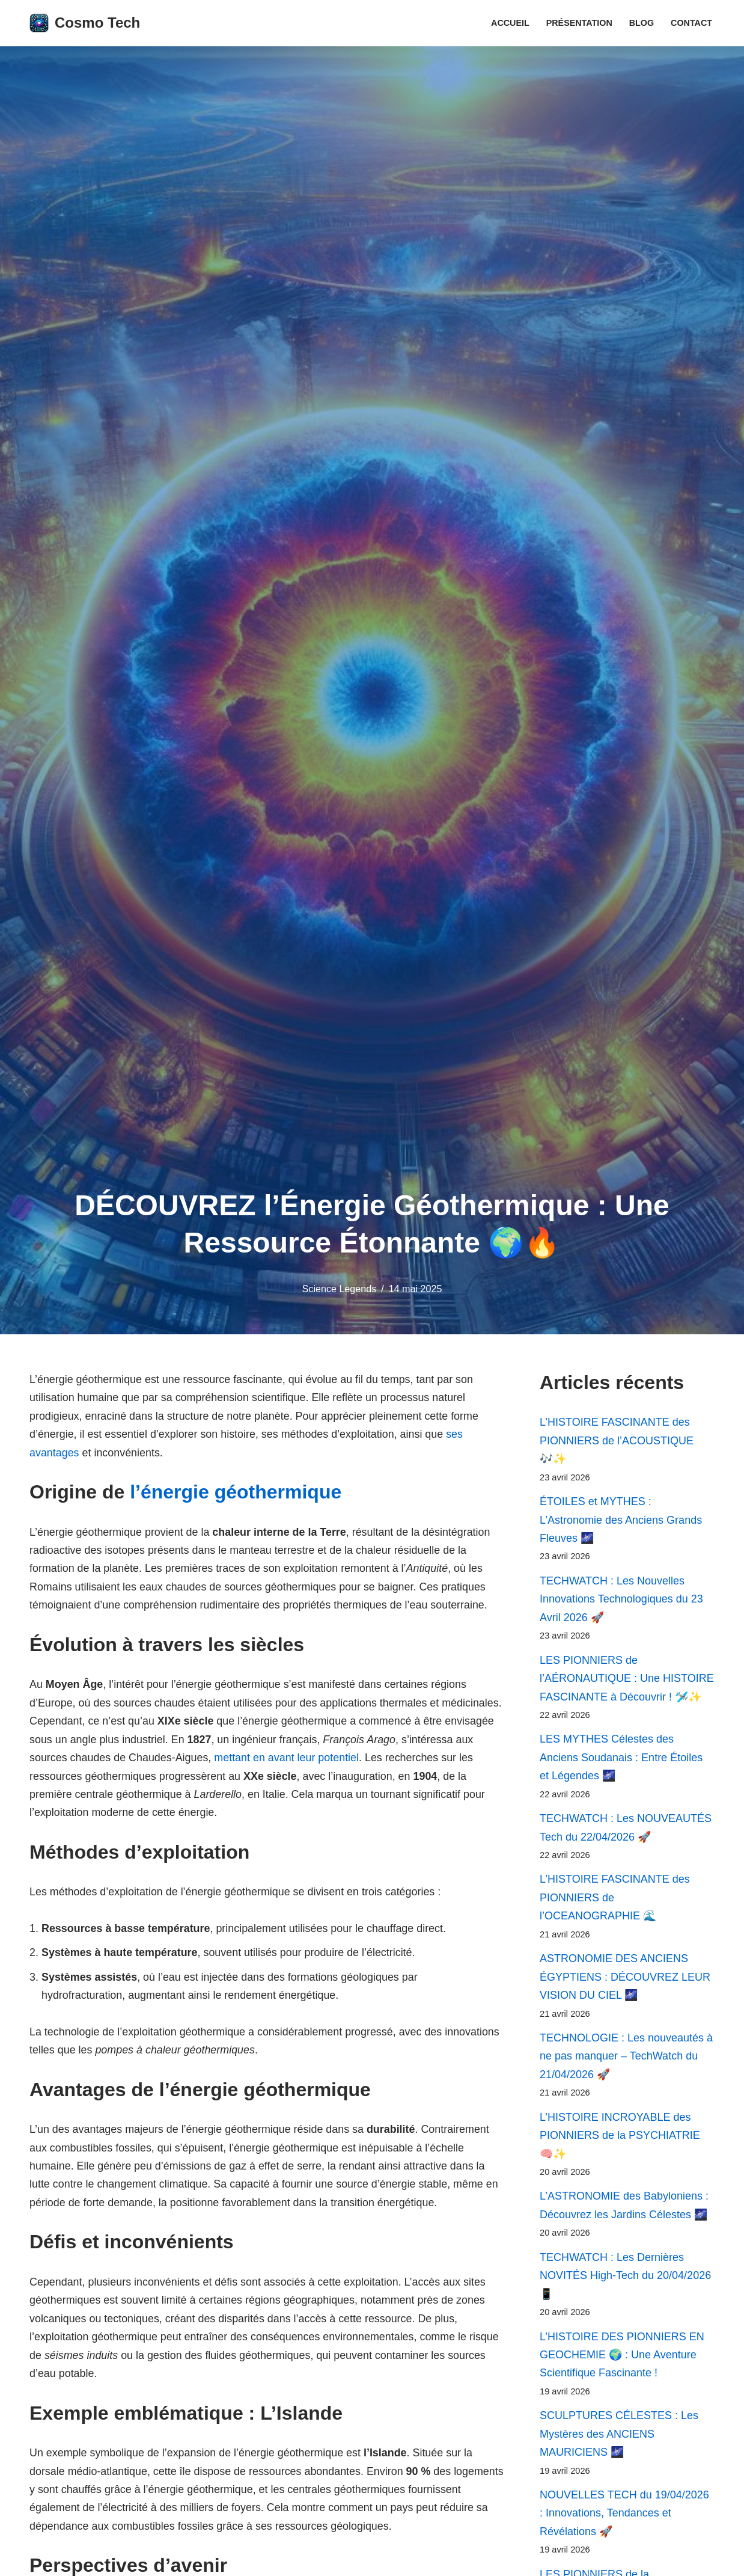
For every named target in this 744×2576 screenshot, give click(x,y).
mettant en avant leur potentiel (363, 1759)
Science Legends (339, 1288)
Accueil (509, 23)
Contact (691, 23)
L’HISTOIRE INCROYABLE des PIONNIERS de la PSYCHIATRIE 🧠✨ (620, 2138)
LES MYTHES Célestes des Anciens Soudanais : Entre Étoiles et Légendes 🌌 (621, 1759)
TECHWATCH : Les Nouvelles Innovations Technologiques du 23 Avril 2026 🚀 (621, 1599)
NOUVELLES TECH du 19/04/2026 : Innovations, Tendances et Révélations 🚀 (624, 2518)
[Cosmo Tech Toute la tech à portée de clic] (84, 23)
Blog (641, 23)
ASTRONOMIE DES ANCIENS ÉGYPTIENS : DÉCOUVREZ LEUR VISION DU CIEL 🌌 (625, 1979)
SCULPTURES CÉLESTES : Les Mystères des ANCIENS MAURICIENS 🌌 (619, 2438)
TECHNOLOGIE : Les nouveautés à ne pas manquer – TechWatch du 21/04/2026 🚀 (626, 2059)
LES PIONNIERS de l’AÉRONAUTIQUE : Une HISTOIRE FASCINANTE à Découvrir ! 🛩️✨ (627, 1679)
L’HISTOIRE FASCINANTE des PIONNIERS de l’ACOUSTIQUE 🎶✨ (617, 1440)
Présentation (579, 23)
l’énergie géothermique (235, 1492)
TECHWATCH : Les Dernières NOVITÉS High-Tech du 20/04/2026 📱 (625, 2279)
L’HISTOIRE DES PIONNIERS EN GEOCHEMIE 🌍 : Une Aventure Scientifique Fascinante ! (622, 2359)
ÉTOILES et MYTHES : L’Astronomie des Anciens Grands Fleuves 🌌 (621, 1520)
